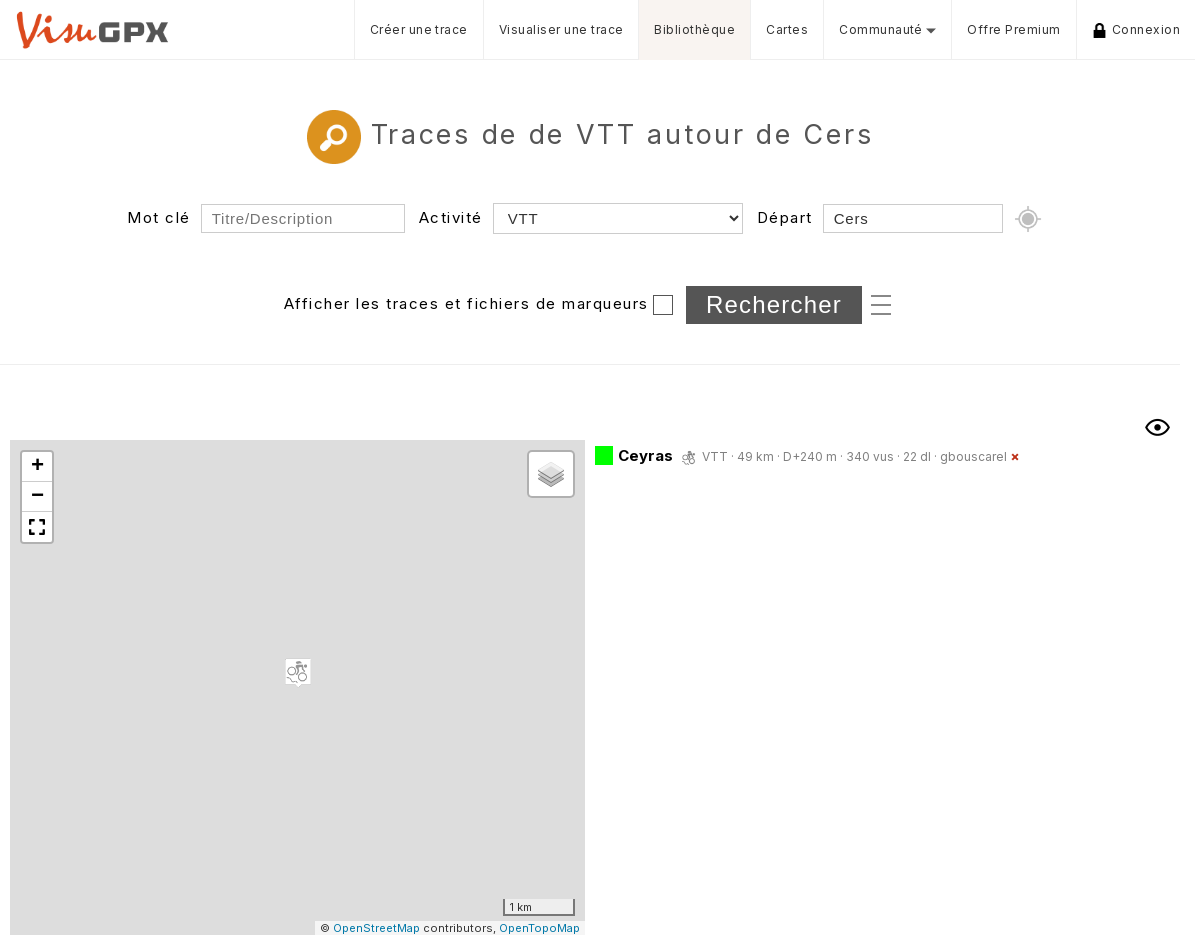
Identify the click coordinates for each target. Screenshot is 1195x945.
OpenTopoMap (539, 928)
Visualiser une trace (561, 29)
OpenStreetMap (376, 928)
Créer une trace (419, 29)
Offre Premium (1013, 29)
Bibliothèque (694, 29)
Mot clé (159, 217)
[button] (298, 673)
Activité (451, 217)
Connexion (1136, 30)
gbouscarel (973, 456)
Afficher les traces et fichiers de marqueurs (466, 303)
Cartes (787, 29)
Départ (785, 217)
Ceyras (645, 455)
